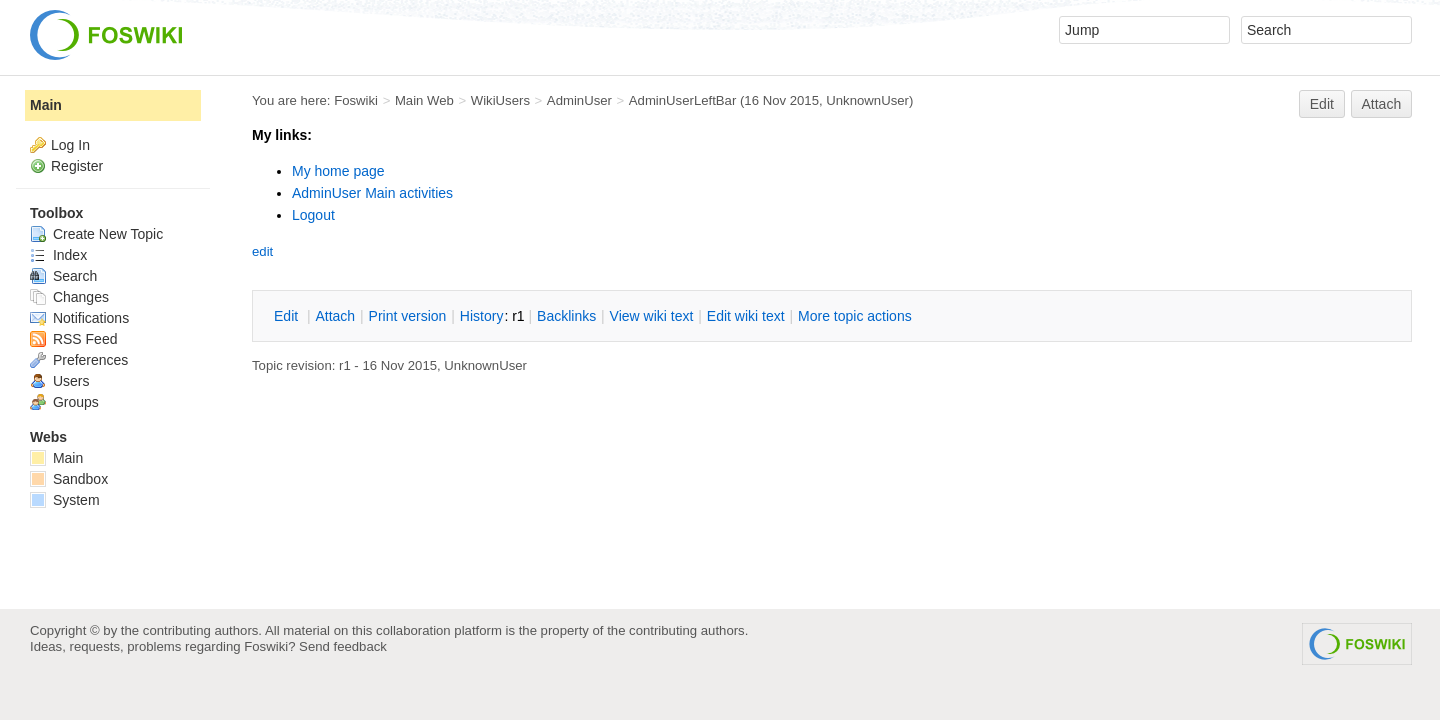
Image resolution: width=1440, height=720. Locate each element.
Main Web (424, 100)
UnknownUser (867, 100)
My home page (338, 171)
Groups (64, 402)
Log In (70, 145)
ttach (335, 316)
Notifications (79, 318)
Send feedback (343, 646)
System (65, 500)
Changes (69, 297)
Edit (1322, 104)
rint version (408, 316)
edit (262, 251)
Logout (313, 215)
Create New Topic (96, 234)
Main (46, 105)
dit (288, 316)
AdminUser (579, 100)
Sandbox (69, 479)
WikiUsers (500, 100)
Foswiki (356, 100)
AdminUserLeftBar (683, 100)
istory (482, 316)
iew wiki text (652, 316)
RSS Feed (73, 339)
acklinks (566, 316)
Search (63, 276)
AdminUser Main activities (372, 193)
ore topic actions (855, 316)
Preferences (79, 360)
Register (77, 166)
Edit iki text (746, 316)
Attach (1382, 104)
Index (58, 255)
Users (59, 381)
